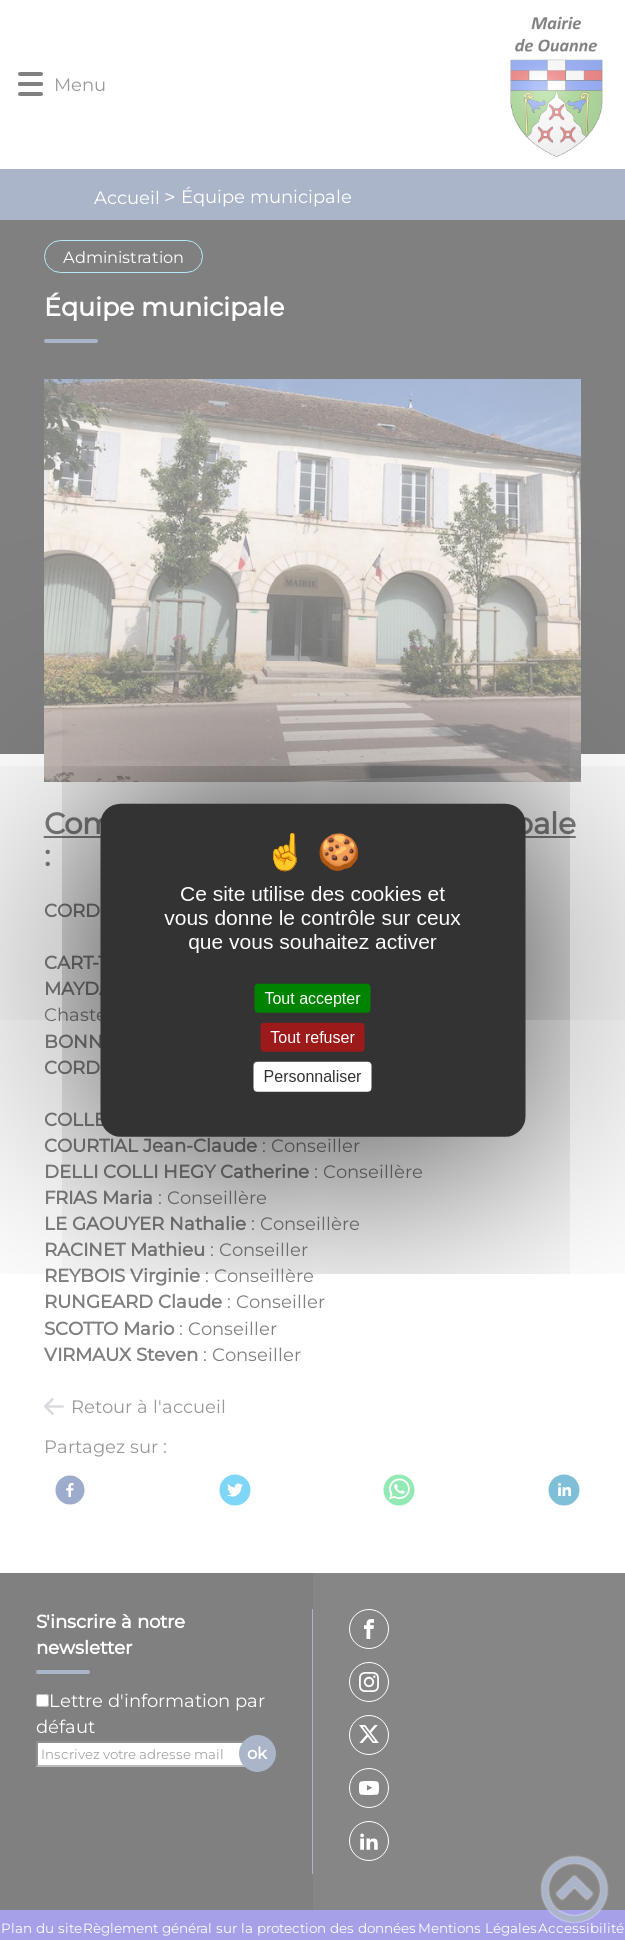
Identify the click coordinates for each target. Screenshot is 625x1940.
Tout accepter (312, 998)
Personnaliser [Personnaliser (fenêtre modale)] (313, 1076)
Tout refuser (312, 1037)
